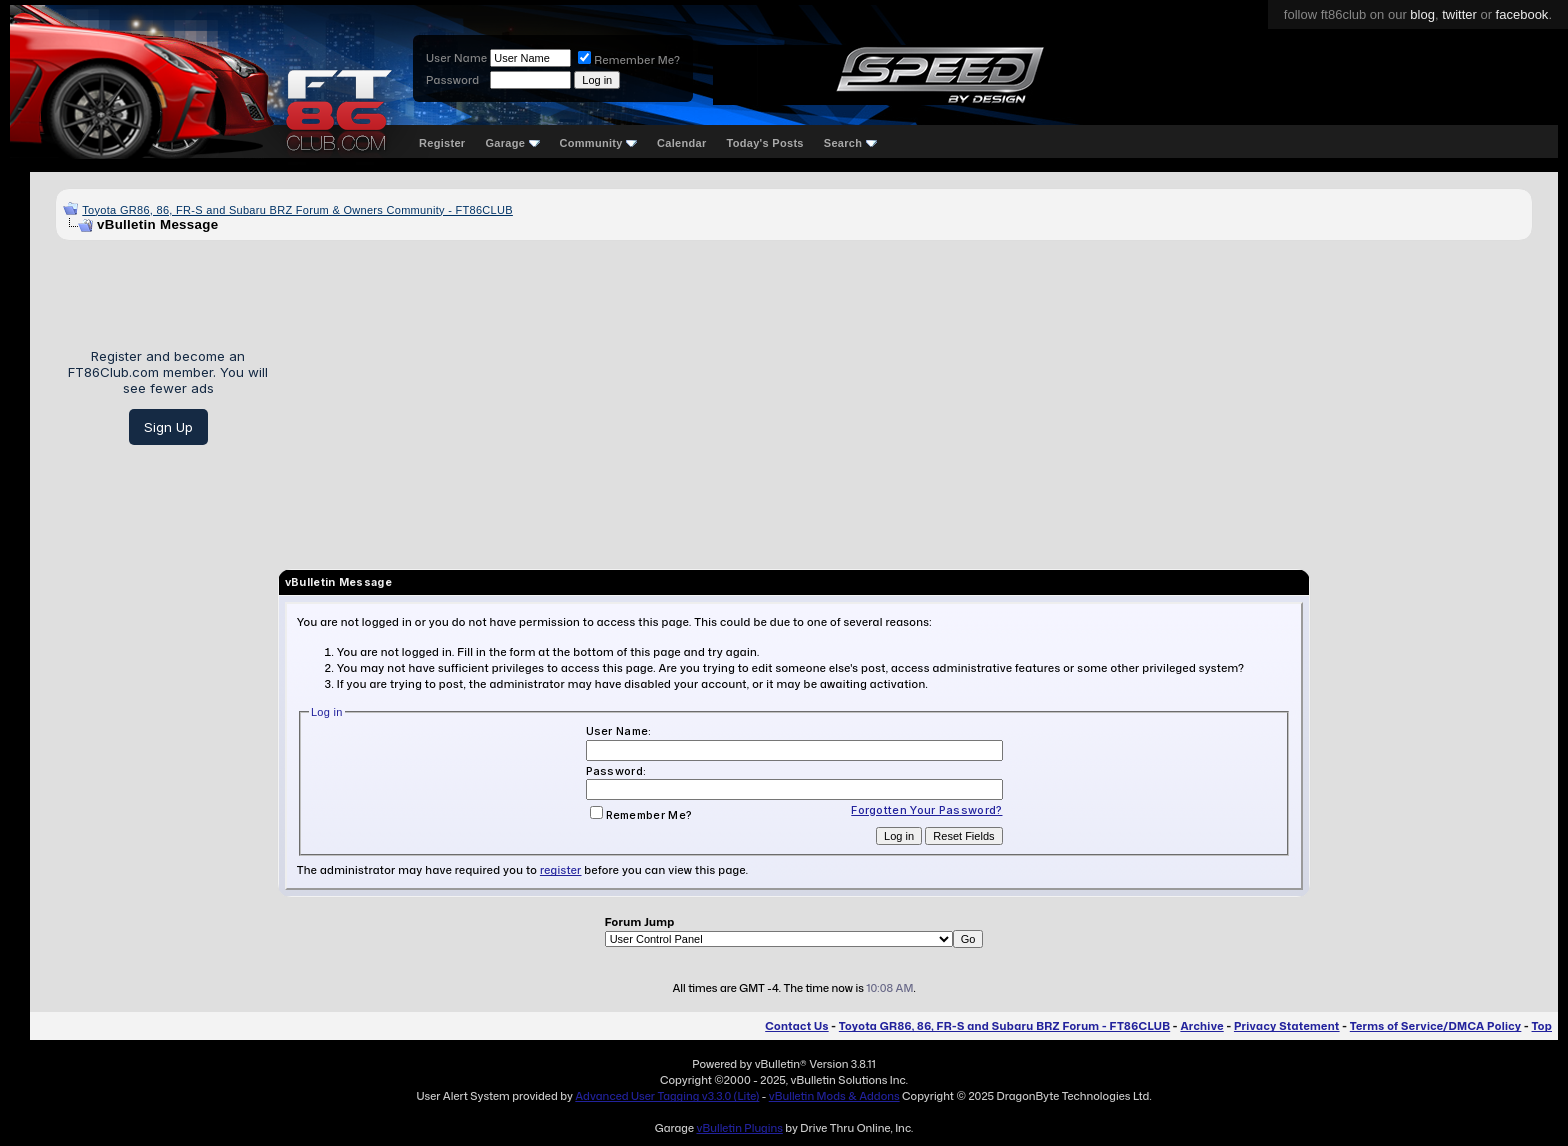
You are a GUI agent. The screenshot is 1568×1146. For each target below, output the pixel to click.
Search (850, 143)
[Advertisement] (907, 397)
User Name (456, 58)
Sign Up (168, 427)
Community (599, 143)
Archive (1201, 1026)
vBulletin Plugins (739, 1128)
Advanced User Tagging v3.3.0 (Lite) (667, 1096)
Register (442, 143)
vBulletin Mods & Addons (834, 1096)
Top (1542, 1026)
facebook (1522, 14)
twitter (1459, 14)
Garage (512, 143)
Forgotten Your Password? (926, 810)
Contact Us (796, 1026)
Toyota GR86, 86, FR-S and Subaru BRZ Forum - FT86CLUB (1004, 1026)
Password (452, 80)
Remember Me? (629, 60)
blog (1422, 14)
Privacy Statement (1287, 1026)
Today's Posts (765, 143)
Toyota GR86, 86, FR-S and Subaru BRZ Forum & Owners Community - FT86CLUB (297, 210)
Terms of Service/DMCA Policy (1436, 1026)
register (561, 870)
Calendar (681, 143)
